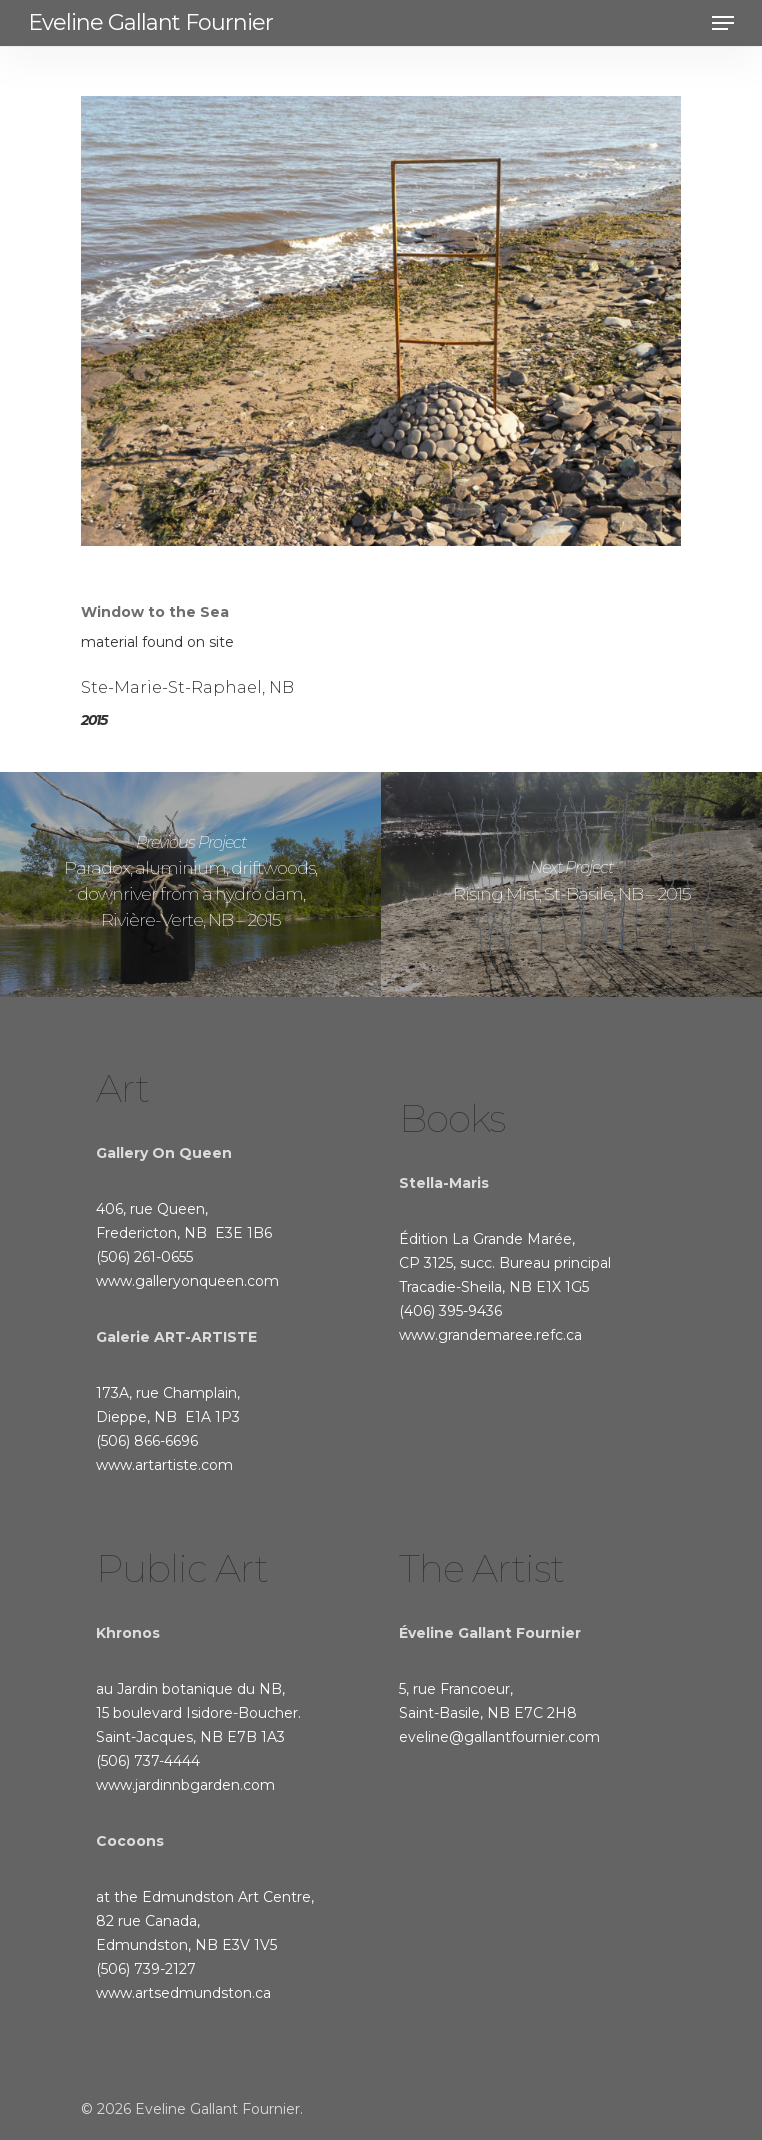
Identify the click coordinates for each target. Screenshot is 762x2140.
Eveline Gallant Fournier (150, 23)
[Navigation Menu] (723, 23)
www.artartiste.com (164, 1465)
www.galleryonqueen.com (187, 1281)
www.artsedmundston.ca (183, 1993)
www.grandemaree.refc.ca (490, 1335)
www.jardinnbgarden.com (185, 1785)
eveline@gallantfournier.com (499, 1737)
